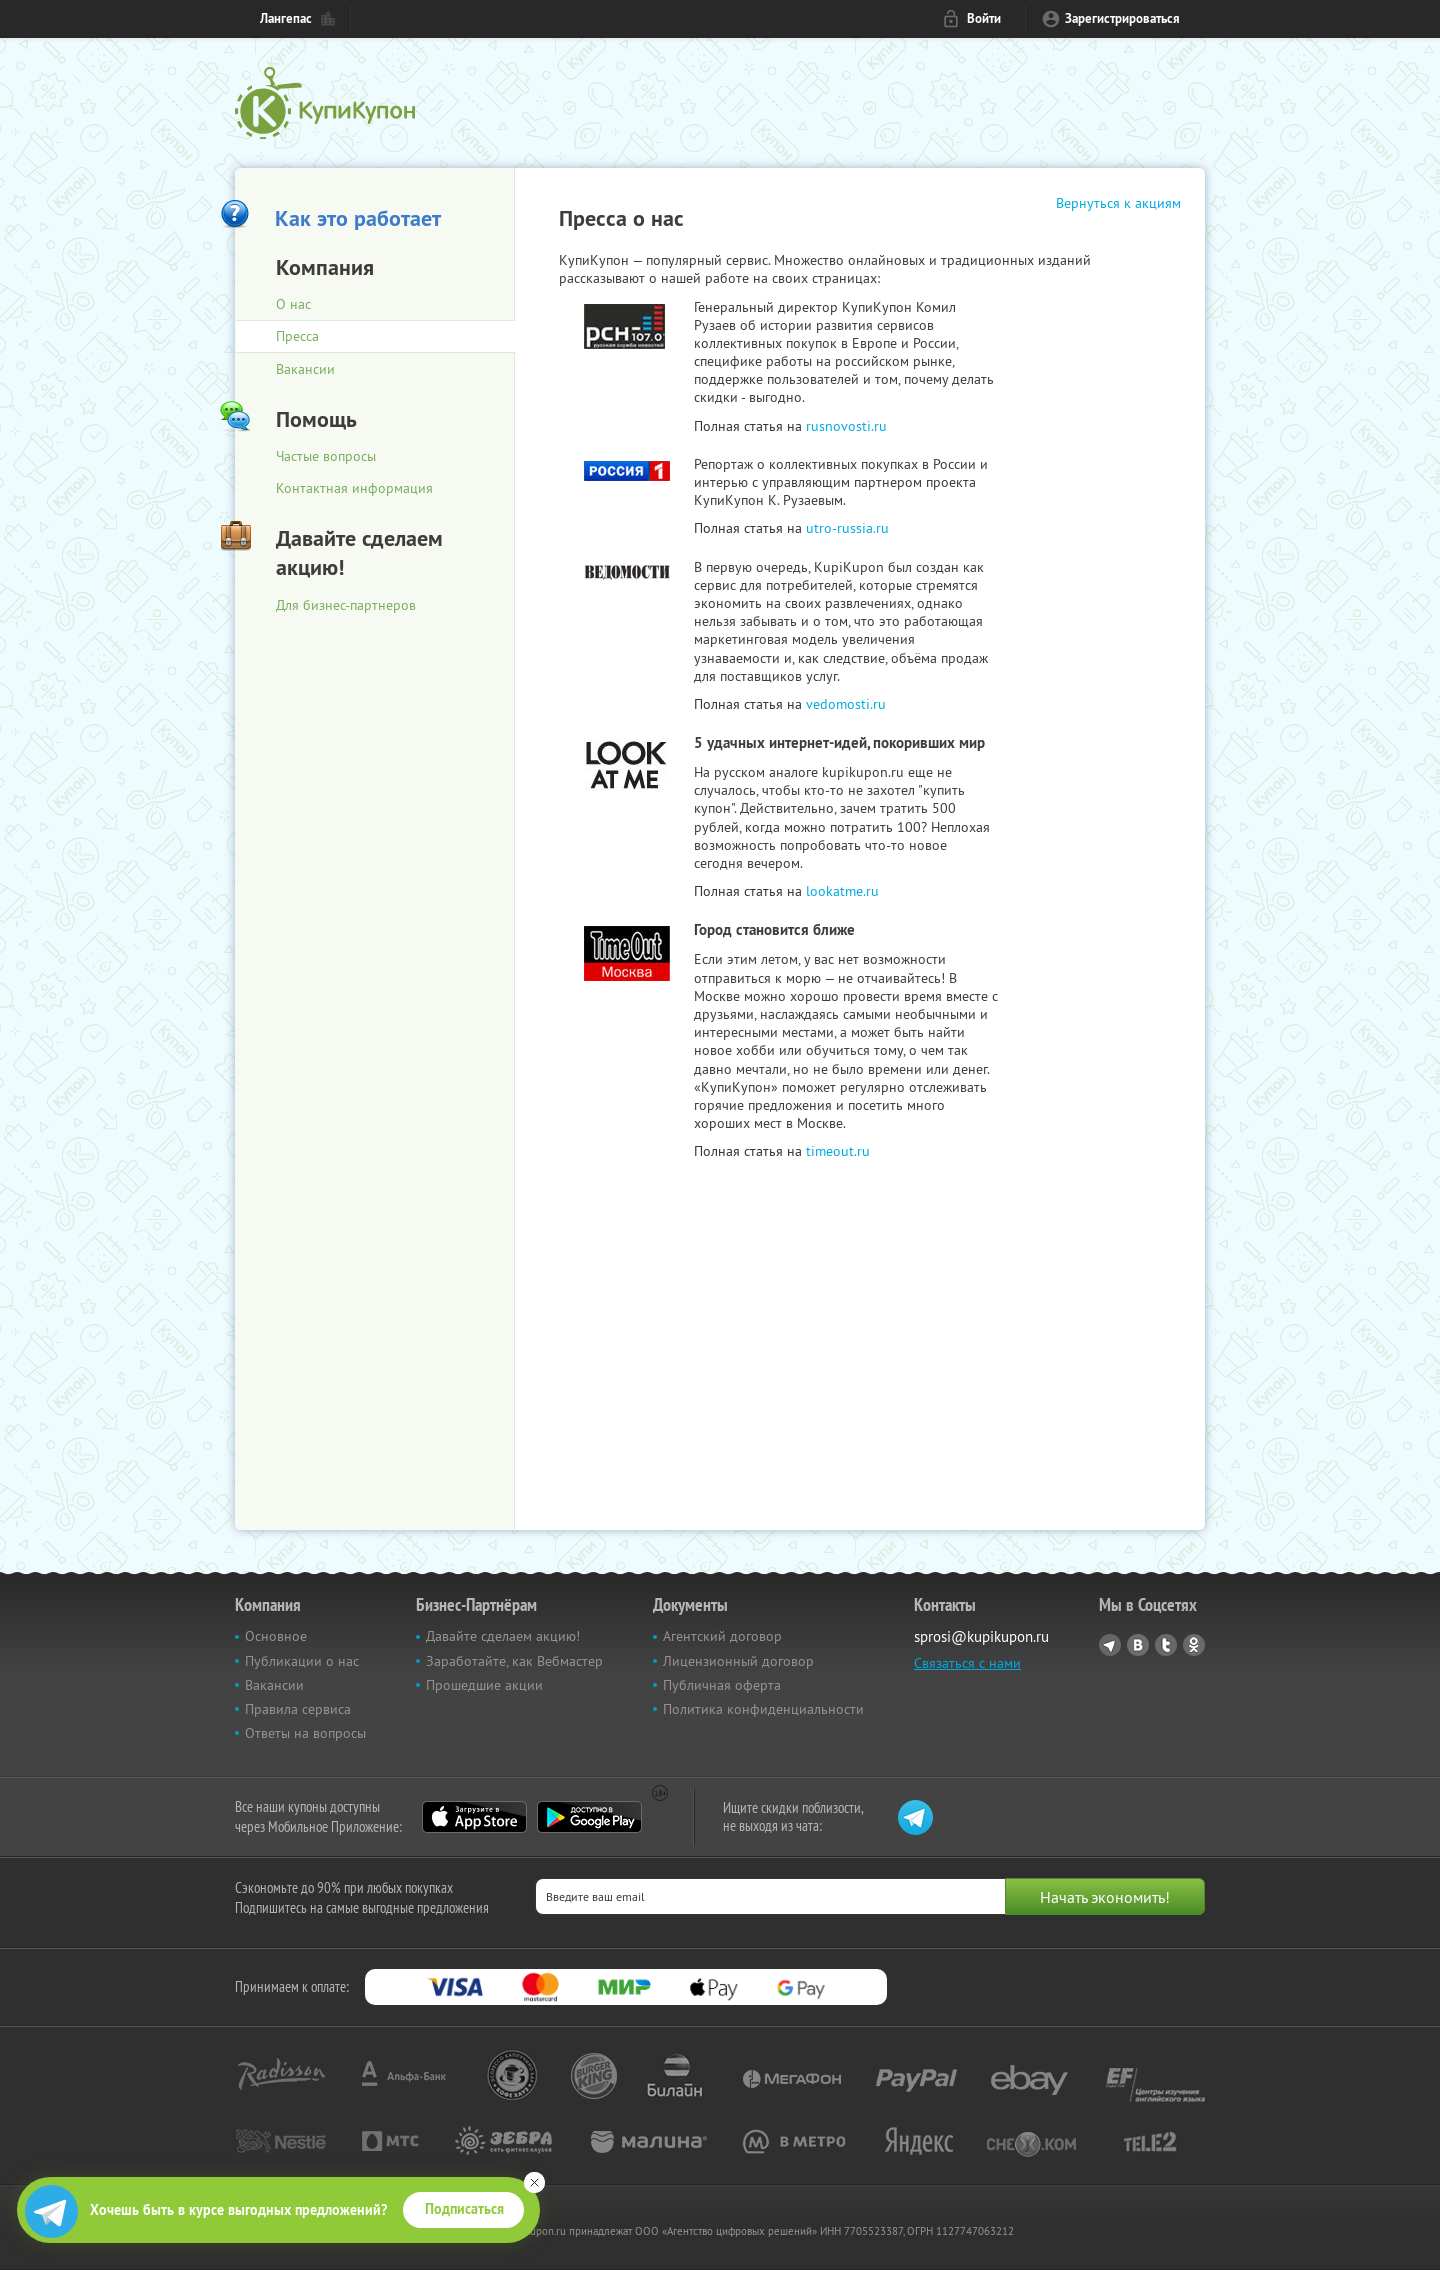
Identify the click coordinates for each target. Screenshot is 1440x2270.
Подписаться (464, 2209)
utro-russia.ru (847, 528)
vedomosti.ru (846, 704)
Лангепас (286, 18)
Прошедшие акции (484, 1685)
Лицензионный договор (738, 1661)
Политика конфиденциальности (763, 1709)
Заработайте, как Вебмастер (514, 1661)
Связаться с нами (967, 1663)
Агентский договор (722, 1636)
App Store (474, 1817)
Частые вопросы (326, 456)
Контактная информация (354, 488)
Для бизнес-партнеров (346, 605)
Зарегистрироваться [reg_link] (1122, 18)
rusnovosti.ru (846, 426)
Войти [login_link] (984, 18)
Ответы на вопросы (305, 1733)
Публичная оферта (722, 1685)
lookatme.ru (842, 891)
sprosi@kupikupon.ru (981, 1636)
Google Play (589, 1817)
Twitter (1166, 1645)
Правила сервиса (298, 1709)
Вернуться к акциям (1118, 203)
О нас (293, 304)
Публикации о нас (302, 1661)
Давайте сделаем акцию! (503, 1636)
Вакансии (305, 369)
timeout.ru (838, 1151)
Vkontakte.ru (1138, 1645)
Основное (276, 1636)
